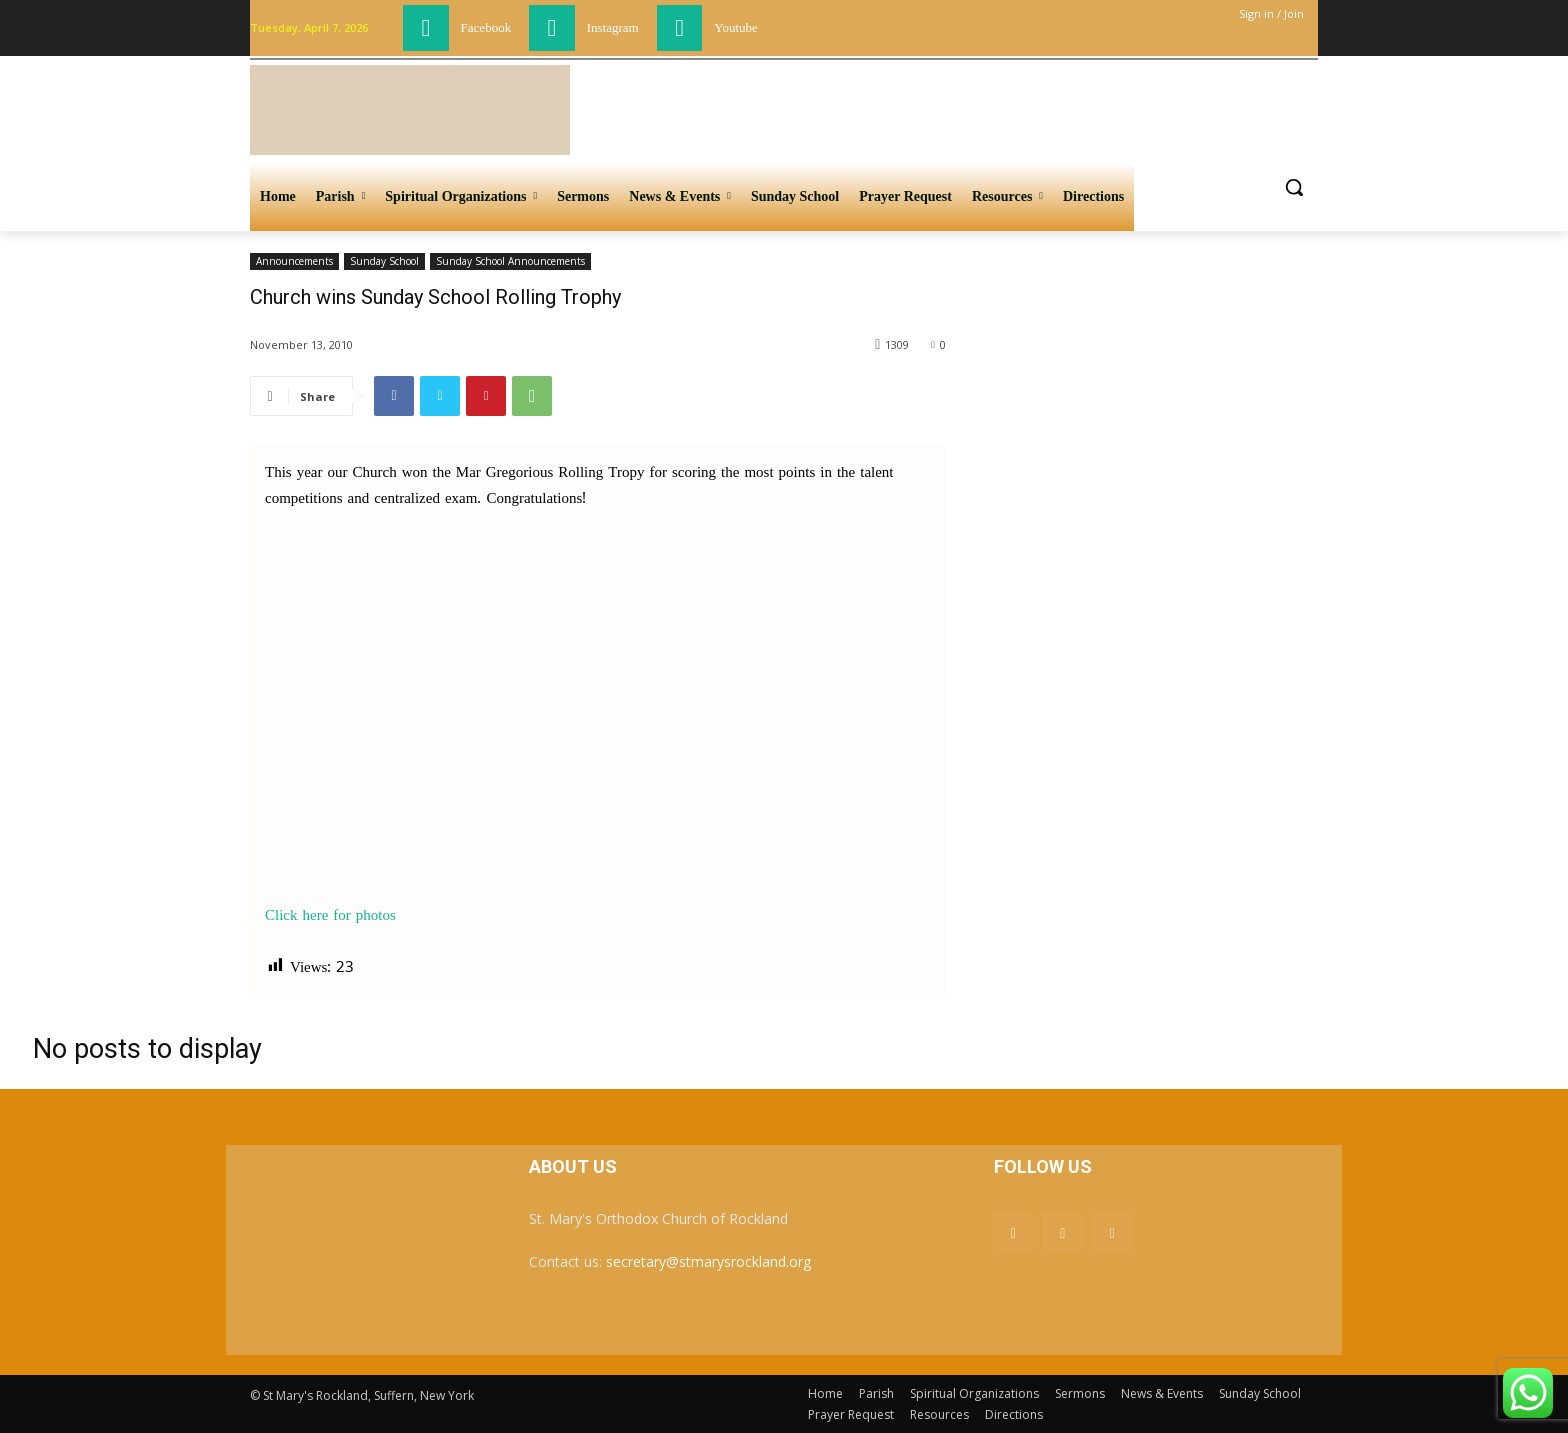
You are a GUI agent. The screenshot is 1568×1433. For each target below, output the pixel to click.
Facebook (486, 27)
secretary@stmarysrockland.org (708, 1261)
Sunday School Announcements (510, 261)
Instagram (613, 27)
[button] (1294, 187)
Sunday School (384, 261)
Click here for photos (330, 916)
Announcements (294, 261)
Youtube (735, 27)
